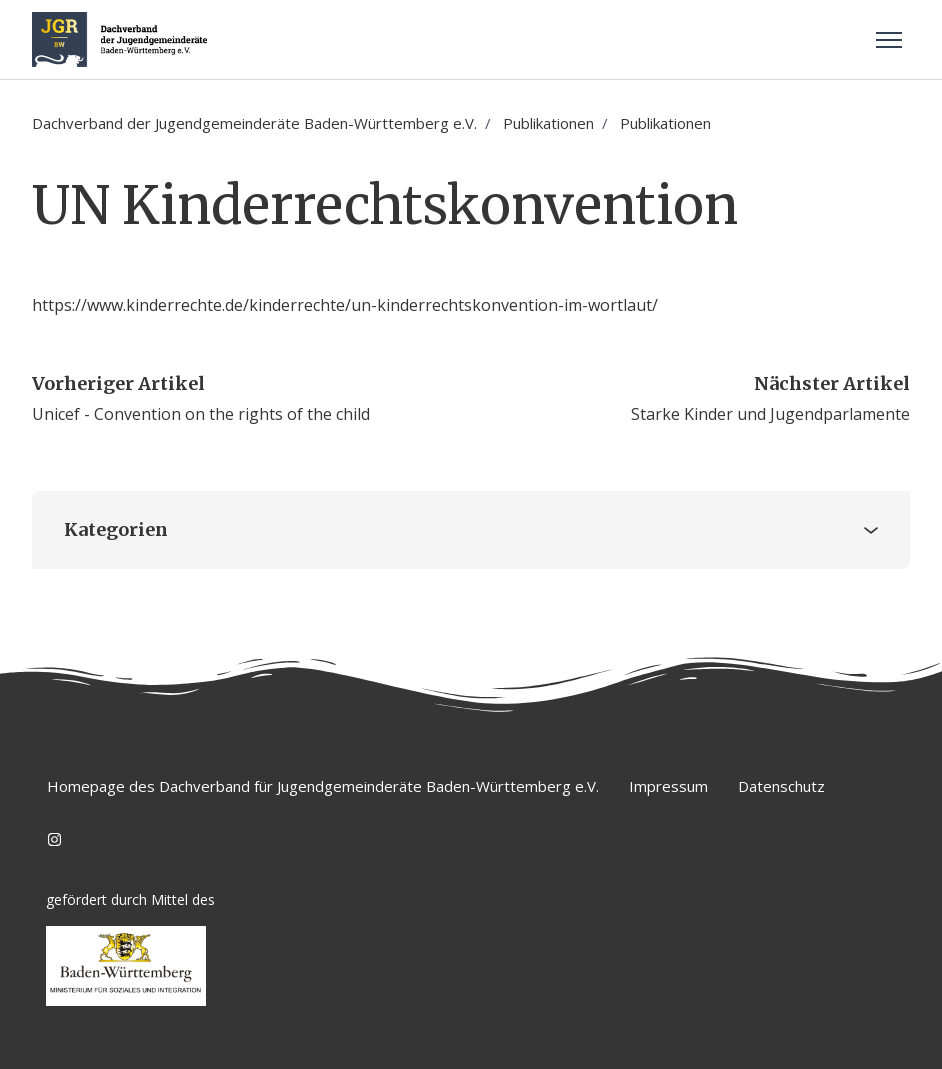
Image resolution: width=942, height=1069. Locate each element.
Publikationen (548, 123)
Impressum (668, 786)
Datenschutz (781, 786)
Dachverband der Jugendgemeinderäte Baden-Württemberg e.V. (254, 123)
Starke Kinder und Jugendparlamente (770, 414)
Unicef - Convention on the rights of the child (201, 414)
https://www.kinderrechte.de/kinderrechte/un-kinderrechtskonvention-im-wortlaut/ (345, 305)
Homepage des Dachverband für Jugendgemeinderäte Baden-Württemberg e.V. (323, 786)
